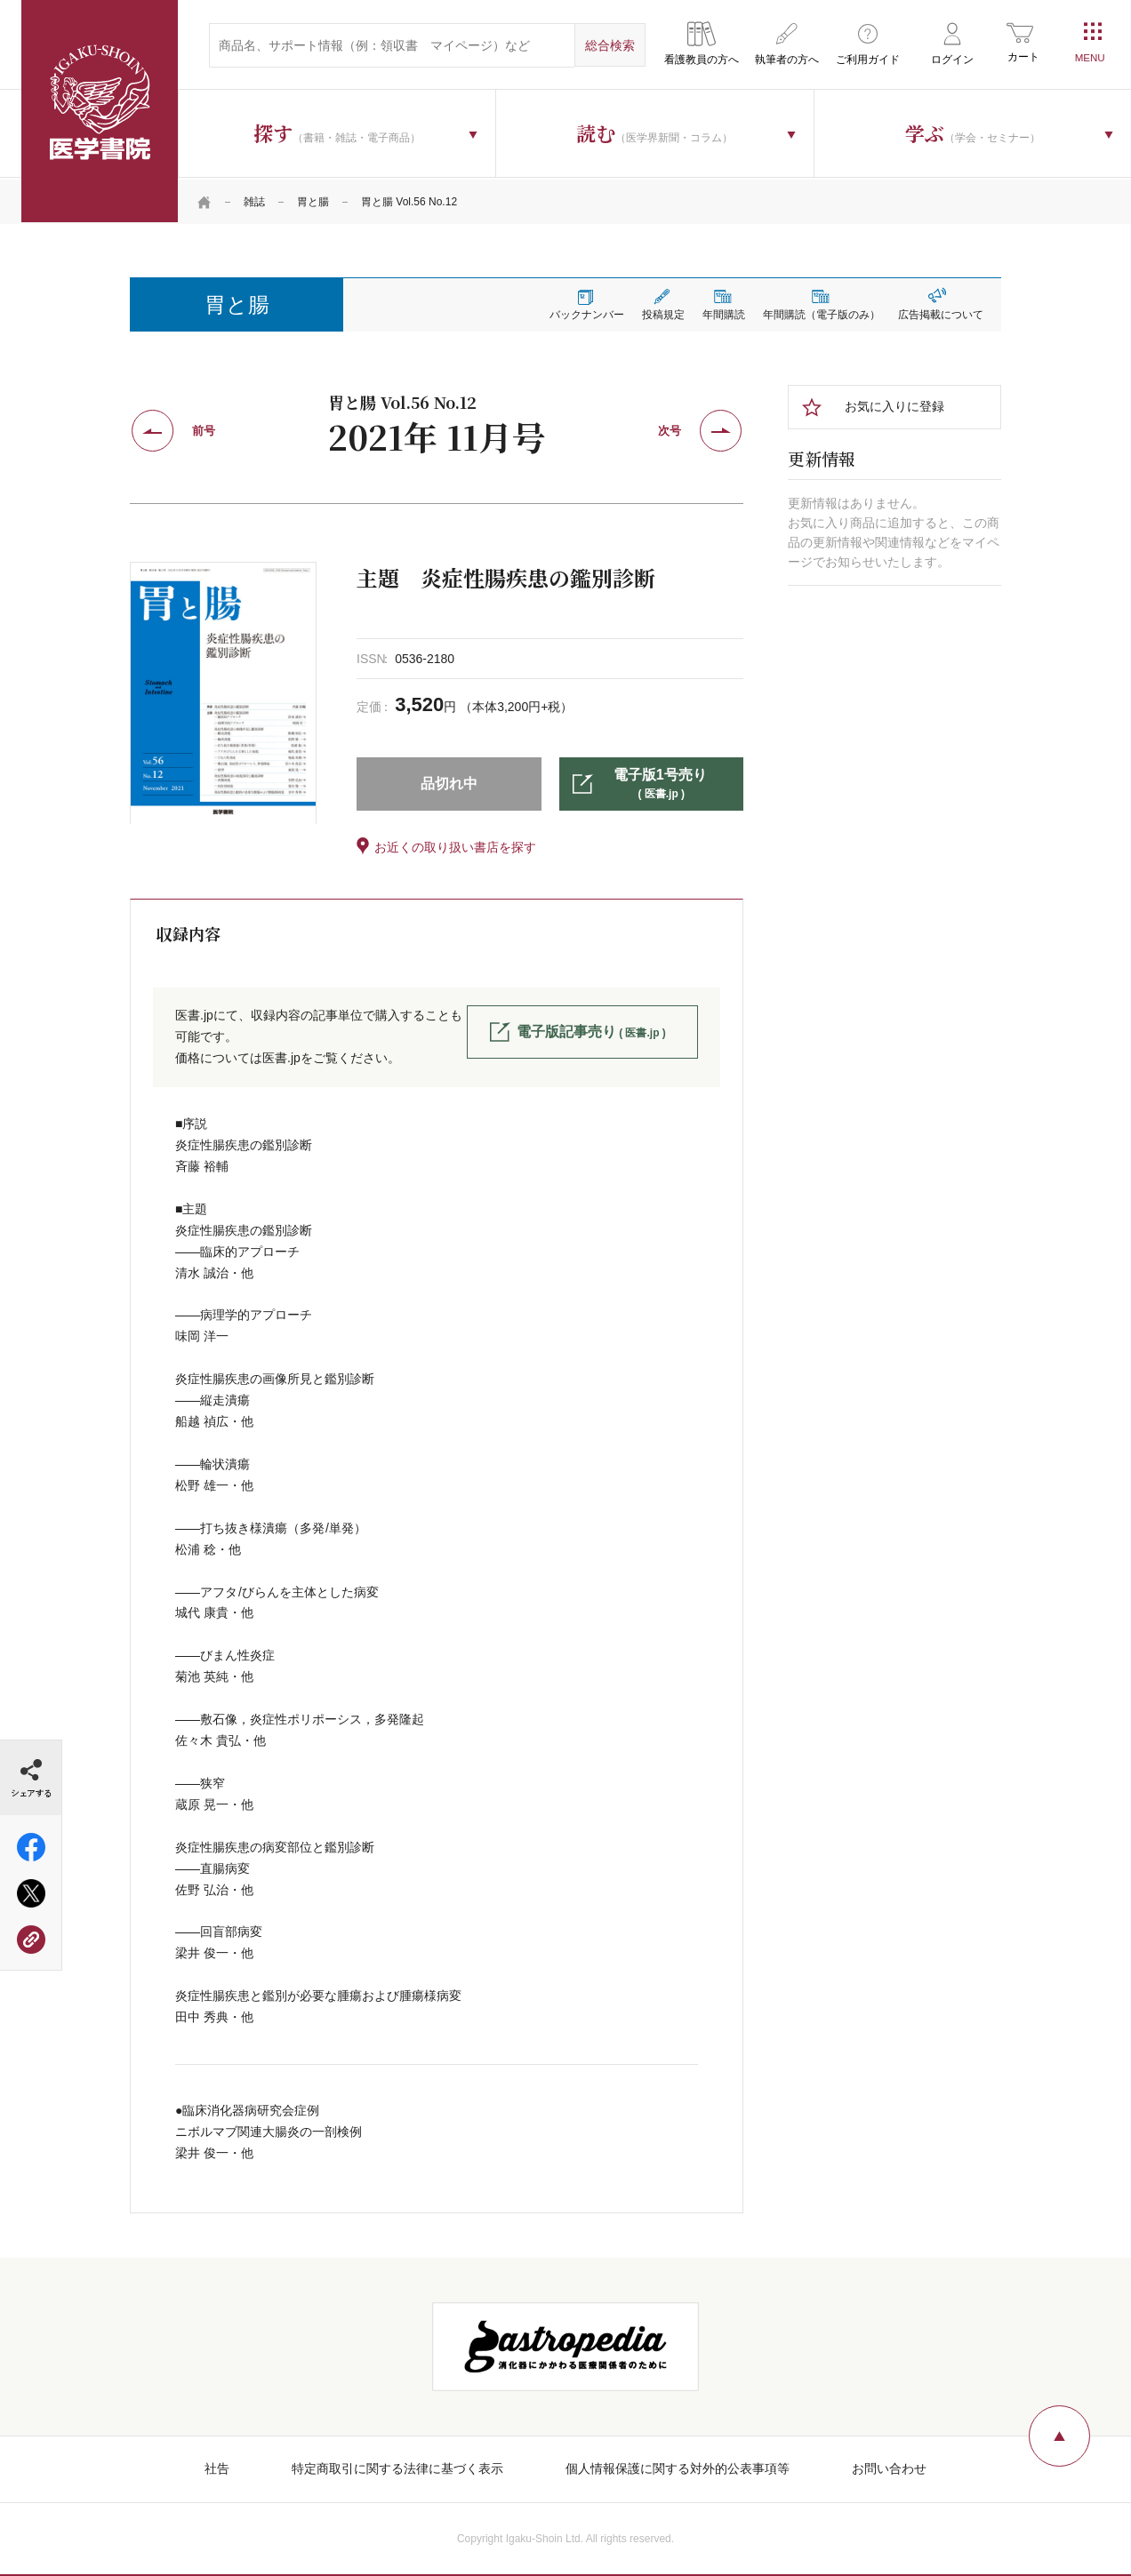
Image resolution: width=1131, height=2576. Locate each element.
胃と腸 (313, 200)
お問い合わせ (889, 2467)
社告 (217, 2467)
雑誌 (254, 200)
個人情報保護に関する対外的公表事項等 (678, 2467)
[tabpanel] (223, 690)
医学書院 (99, 111)
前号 (203, 429)
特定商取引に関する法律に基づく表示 (397, 2467)
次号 (669, 429)
